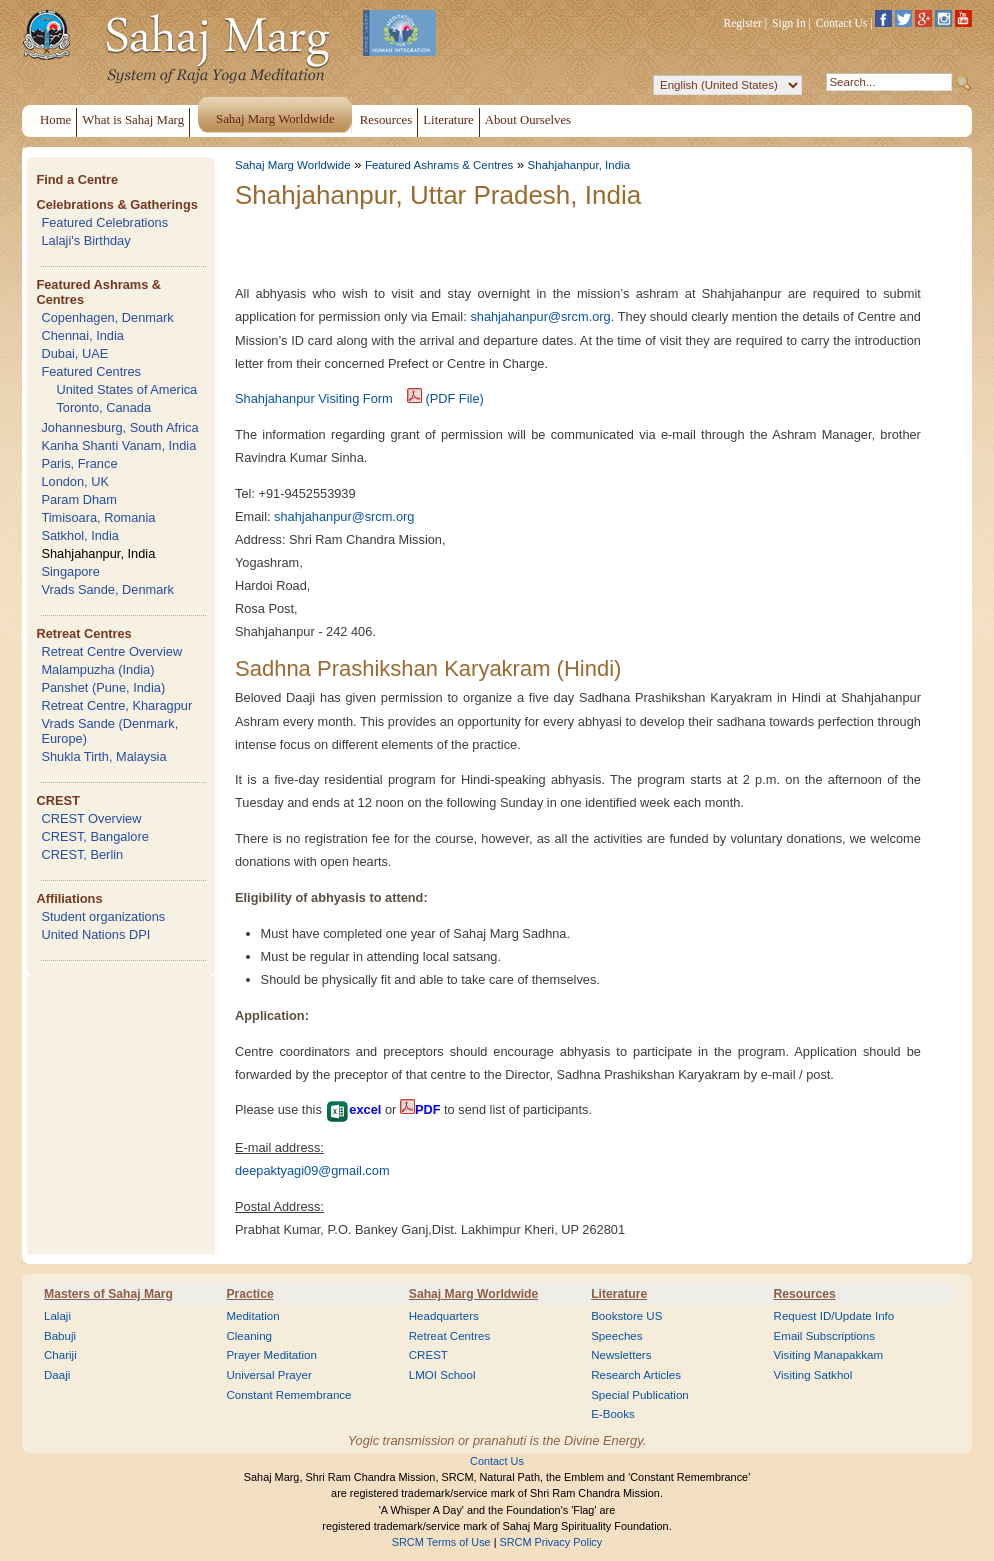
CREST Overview (91, 818)
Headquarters (444, 1316)
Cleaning (249, 1336)
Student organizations (103, 916)
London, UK (75, 481)
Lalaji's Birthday (85, 240)
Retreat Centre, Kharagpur (116, 705)
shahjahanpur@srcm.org (540, 316)
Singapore (70, 571)
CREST (57, 800)
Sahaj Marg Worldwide (293, 165)
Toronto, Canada (103, 407)
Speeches (616, 1336)
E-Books (613, 1414)
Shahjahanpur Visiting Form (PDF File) (359, 398)
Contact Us (842, 23)
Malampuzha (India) (97, 669)
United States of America (126, 389)
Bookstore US (626, 1316)
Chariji (60, 1355)
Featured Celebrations (104, 222)
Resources (805, 1294)
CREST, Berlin (82, 854)
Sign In (789, 23)
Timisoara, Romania (98, 517)
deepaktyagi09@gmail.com (312, 1170)
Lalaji (57, 1316)
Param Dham (78, 499)
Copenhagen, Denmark (107, 317)
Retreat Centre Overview (111, 651)
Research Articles (636, 1375)
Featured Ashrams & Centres (439, 165)
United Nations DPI (95, 934)
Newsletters (621, 1355)
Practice (249, 1294)
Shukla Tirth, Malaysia (103, 756)
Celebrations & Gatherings (116, 204)
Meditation (252, 1316)
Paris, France (79, 463)
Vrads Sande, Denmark (107, 589)
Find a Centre (77, 179)
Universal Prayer (268, 1375)
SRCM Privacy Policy (551, 1542)
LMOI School (442, 1375)
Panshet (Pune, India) (103, 687)
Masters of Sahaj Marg (108, 1294)
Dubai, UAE (74, 353)
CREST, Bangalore (94, 836)
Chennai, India (82, 335)
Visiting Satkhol (813, 1375)
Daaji (57, 1375)
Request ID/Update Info (834, 1316)
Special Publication (640, 1395)
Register (743, 23)
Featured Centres (91, 371)
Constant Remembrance (288, 1395)
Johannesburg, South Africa (119, 427)
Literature (619, 1294)
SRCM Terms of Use (441, 1542)
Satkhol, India (80, 535)
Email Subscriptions (824, 1336)
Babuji (60, 1336)
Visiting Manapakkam (829, 1355)
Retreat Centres (83, 633)
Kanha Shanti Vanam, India (118, 445)
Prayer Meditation (271, 1355)
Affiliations (69, 898)
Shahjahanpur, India (98, 553)
